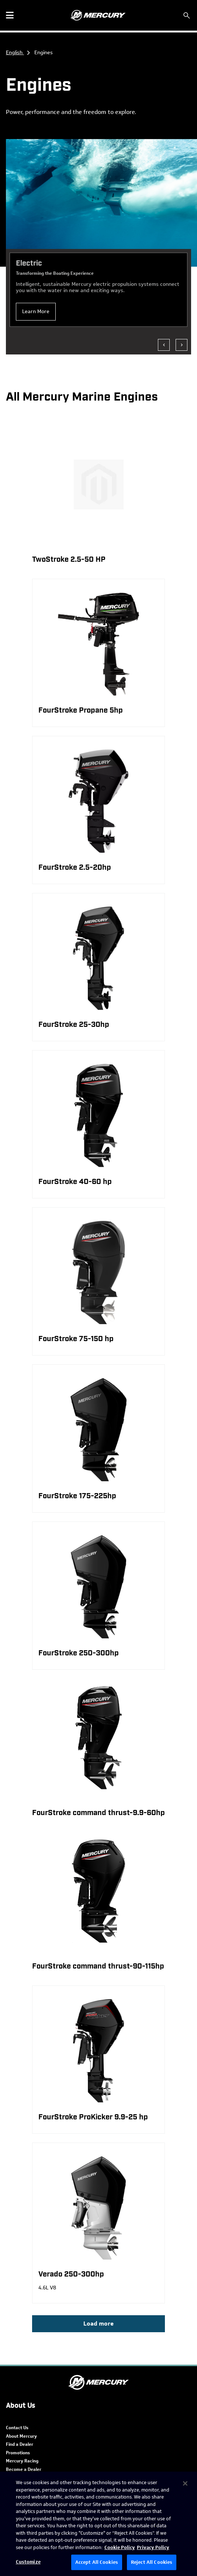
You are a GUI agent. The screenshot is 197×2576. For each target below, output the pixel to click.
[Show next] (181, 345)
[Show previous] (164, 345)
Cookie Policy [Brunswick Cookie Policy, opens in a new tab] (119, 2547)
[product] (98, 653)
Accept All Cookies (96, 2562)
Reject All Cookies (151, 2562)
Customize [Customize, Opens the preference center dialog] (28, 2561)
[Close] (185, 2483)
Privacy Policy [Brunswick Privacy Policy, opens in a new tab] (153, 2547)
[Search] (186, 15)
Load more (98, 2323)
